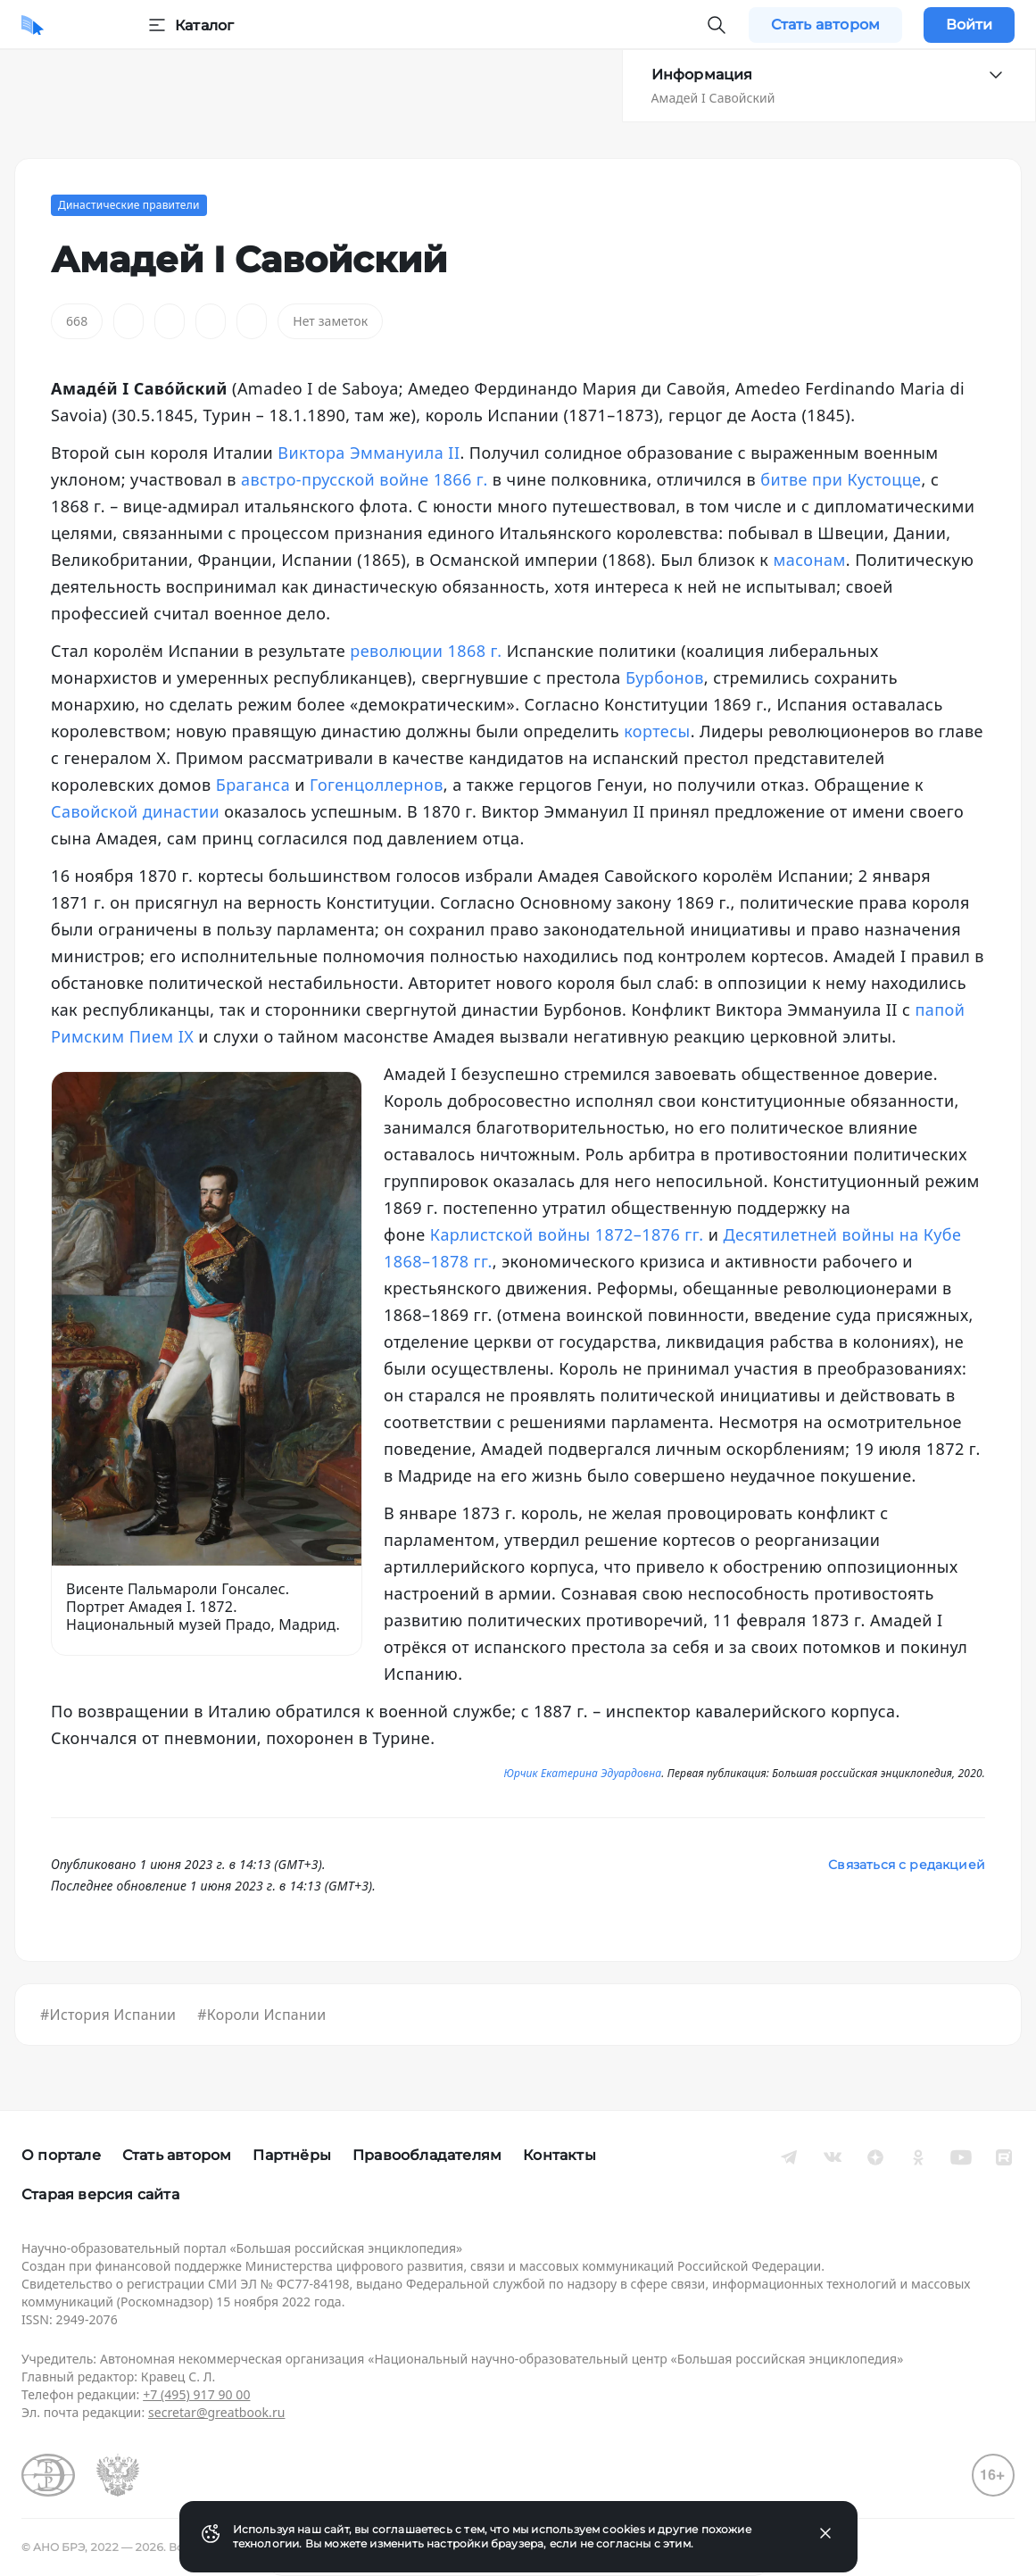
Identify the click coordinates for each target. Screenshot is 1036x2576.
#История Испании (108, 2014)
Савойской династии (135, 811)
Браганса (253, 784)
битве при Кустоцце (840, 479)
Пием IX (162, 1036)
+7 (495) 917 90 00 (196, 2394)
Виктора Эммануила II (369, 452)
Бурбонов (665, 677)
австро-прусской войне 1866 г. (364, 479)
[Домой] (32, 25)
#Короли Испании (261, 2014)
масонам (809, 559)
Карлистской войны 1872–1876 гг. (567, 1234)
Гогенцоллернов (376, 784)
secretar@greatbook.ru (217, 2412)
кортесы (657, 731)
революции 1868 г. (425, 650)
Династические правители (129, 204)
